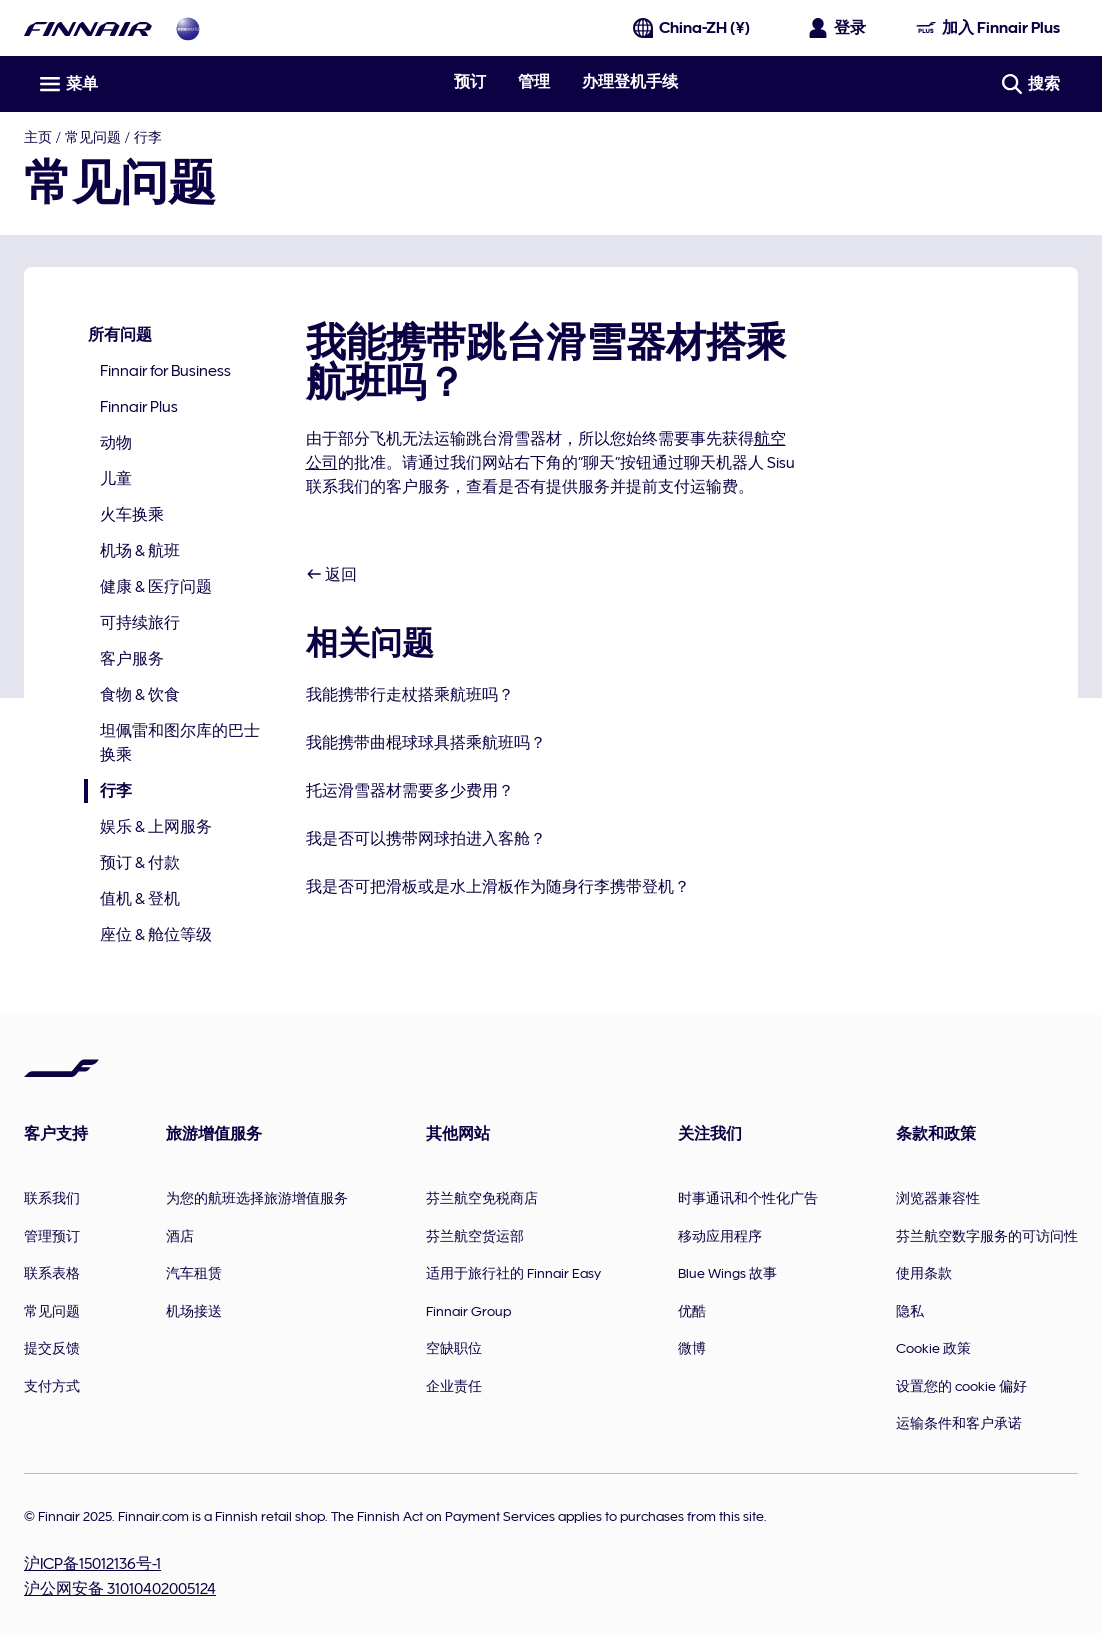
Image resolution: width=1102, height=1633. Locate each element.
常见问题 (93, 137)
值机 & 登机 (140, 899)
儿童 (116, 479)
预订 (470, 82)
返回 (331, 575)
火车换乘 (132, 515)
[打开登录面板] (838, 28)
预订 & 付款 (140, 863)
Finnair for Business (165, 371)
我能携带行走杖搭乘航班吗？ (410, 695)
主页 (38, 137)
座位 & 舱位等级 (156, 935)
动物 (116, 443)
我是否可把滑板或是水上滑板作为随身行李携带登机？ (498, 887)
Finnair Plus (139, 407)
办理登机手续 (630, 82)
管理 (534, 82)
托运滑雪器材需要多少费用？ (410, 791)
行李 (148, 137)
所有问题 (120, 335)
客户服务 (132, 659)
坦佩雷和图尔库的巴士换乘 (180, 743)
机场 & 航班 (140, 551)
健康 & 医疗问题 (156, 587)
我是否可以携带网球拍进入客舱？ (426, 839)
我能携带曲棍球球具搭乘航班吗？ (426, 743)
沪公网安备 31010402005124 (120, 1589)
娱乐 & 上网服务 (156, 827)
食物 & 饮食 (140, 695)
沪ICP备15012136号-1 (92, 1564)
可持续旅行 (140, 623)
